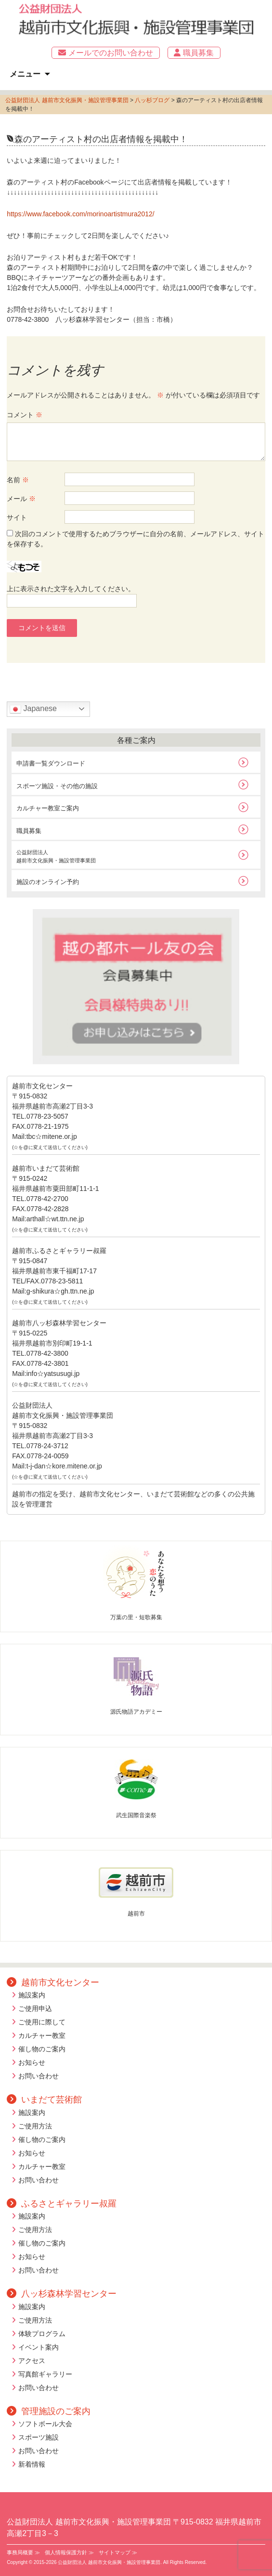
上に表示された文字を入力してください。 (71, 589)
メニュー (25, 74)
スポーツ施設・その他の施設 (57, 786)
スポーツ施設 (38, 2437)
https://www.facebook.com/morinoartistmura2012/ (81, 214)
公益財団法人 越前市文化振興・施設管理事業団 (66, 100)
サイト (17, 517)
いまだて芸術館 (44, 2099)
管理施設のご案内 (49, 2411)
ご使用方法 (35, 2126)
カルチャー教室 (41, 2035)
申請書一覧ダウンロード (50, 763)
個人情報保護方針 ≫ (69, 2552)
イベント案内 (38, 2347)
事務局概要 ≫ (23, 2552)
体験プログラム (41, 2334)
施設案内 (31, 1995)
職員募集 (193, 53)
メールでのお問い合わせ (105, 53)
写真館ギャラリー (45, 2374)
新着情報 (31, 2464)
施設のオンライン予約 (47, 881)
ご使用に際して (41, 2022)
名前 (18, 480)
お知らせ (31, 2062)
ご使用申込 (35, 2008)
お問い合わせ (38, 2076)
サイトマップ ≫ (118, 2552)
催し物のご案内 (41, 2049)
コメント (24, 415)
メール (21, 498)
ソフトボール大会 (45, 2424)
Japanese (33, 709)
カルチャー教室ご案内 (47, 808)
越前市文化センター (53, 1982)
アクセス (31, 2361)
